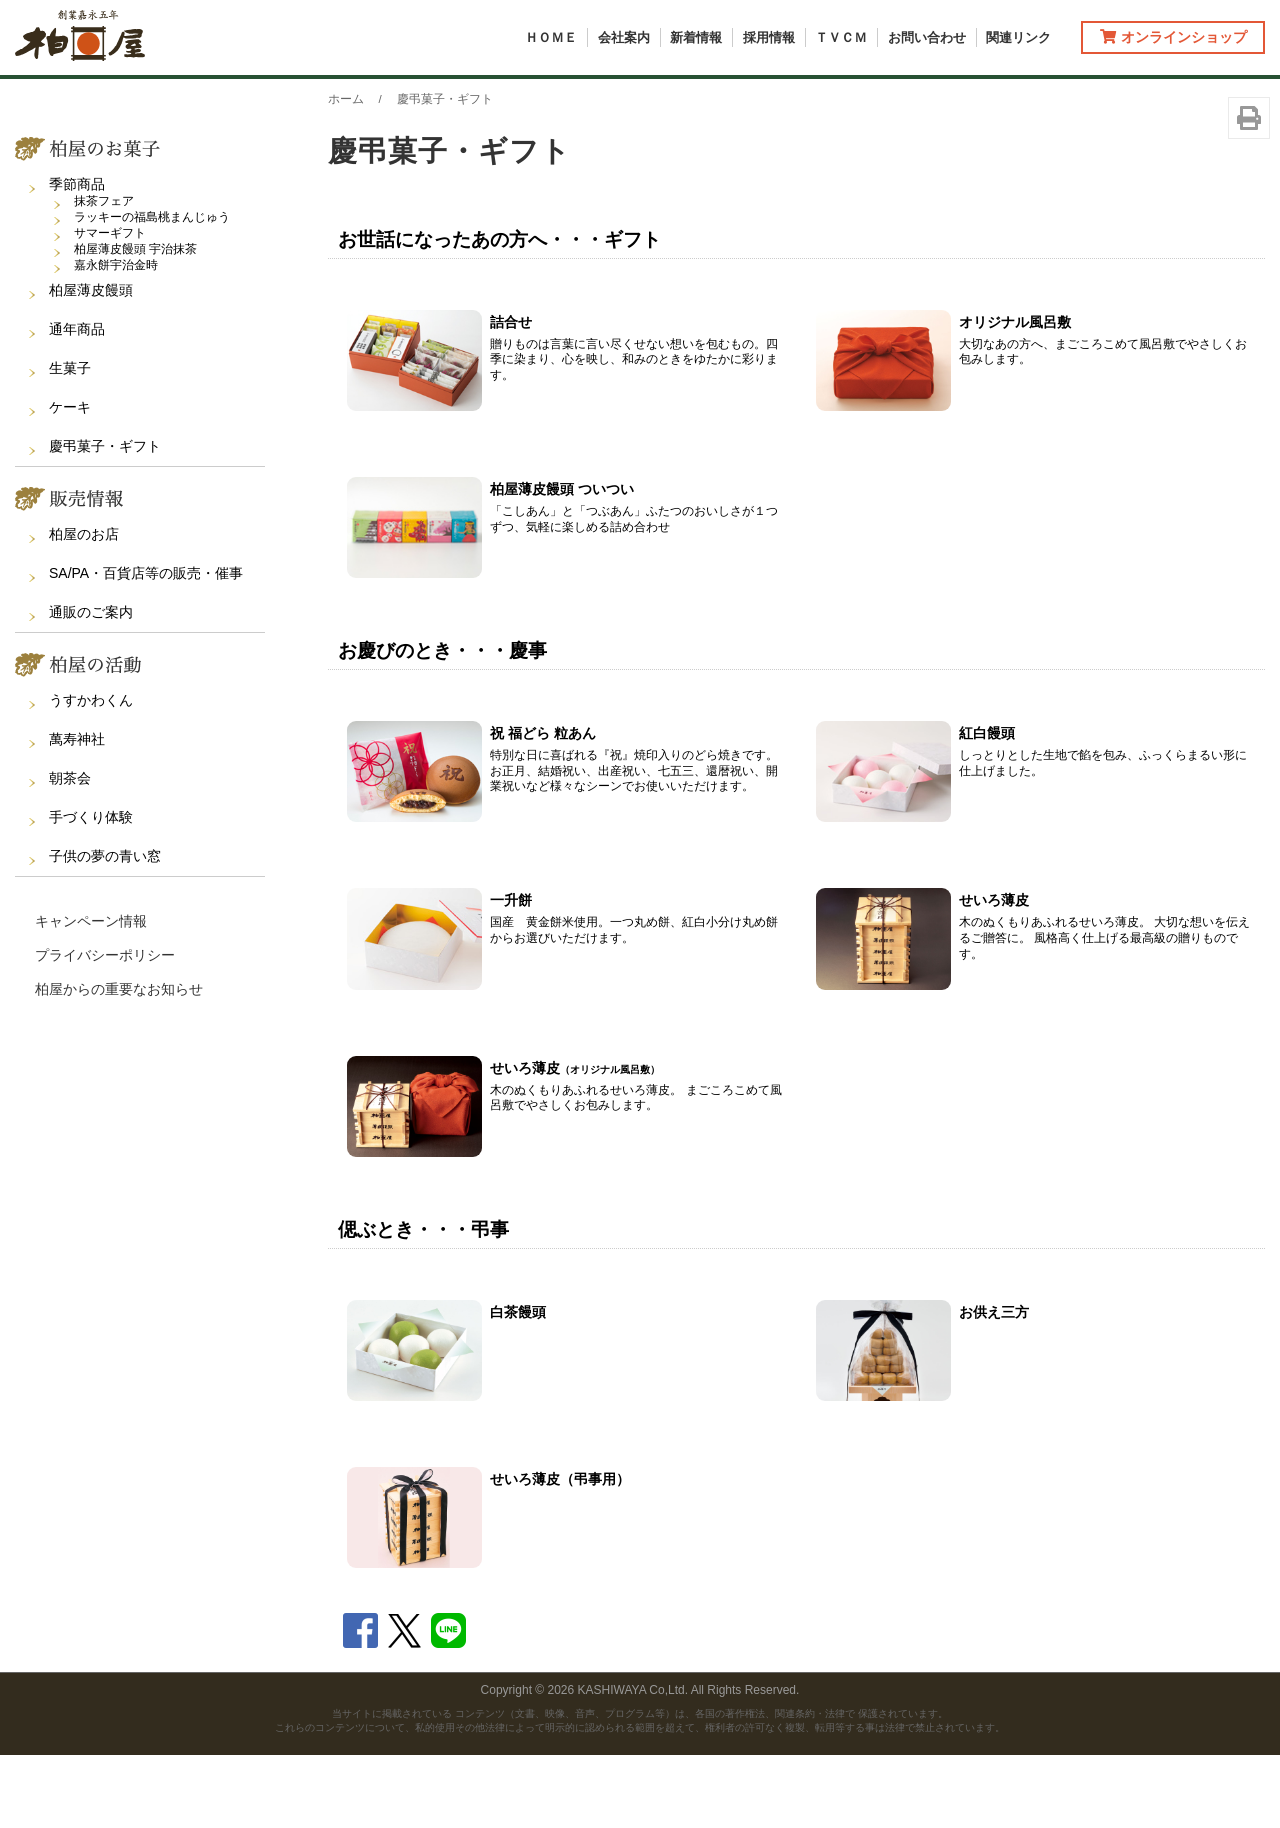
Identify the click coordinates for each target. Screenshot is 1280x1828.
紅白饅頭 (987, 806)
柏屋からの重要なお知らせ (119, 1061)
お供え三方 (994, 1384)
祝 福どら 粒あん (543, 806)
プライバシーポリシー (105, 1027)
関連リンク (1018, 37)
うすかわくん (91, 772)
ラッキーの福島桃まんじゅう (152, 289)
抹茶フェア (104, 273)
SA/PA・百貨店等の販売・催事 (146, 645)
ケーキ (70, 479)
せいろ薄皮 (994, 973)
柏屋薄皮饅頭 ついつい (562, 561)
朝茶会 (70, 850)
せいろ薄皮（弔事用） (560, 1552)
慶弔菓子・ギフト (105, 518)
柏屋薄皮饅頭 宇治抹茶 (135, 321)
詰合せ (511, 394)
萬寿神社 (77, 811)
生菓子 (70, 440)
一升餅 (511, 973)
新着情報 (696, 37)
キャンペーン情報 (91, 993)
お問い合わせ (927, 37)
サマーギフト (110, 305)
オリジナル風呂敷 (1015, 394)
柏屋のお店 (84, 606)
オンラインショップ (1173, 37)
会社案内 (624, 37)
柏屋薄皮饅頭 (91, 362)
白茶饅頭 (518, 1384)
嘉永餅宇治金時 (116, 337)
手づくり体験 (91, 889)
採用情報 (769, 37)
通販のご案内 (91, 684)
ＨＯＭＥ (551, 37)
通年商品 (77, 401)
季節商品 (77, 256)
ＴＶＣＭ (841, 37)
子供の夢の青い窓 (105, 928)
